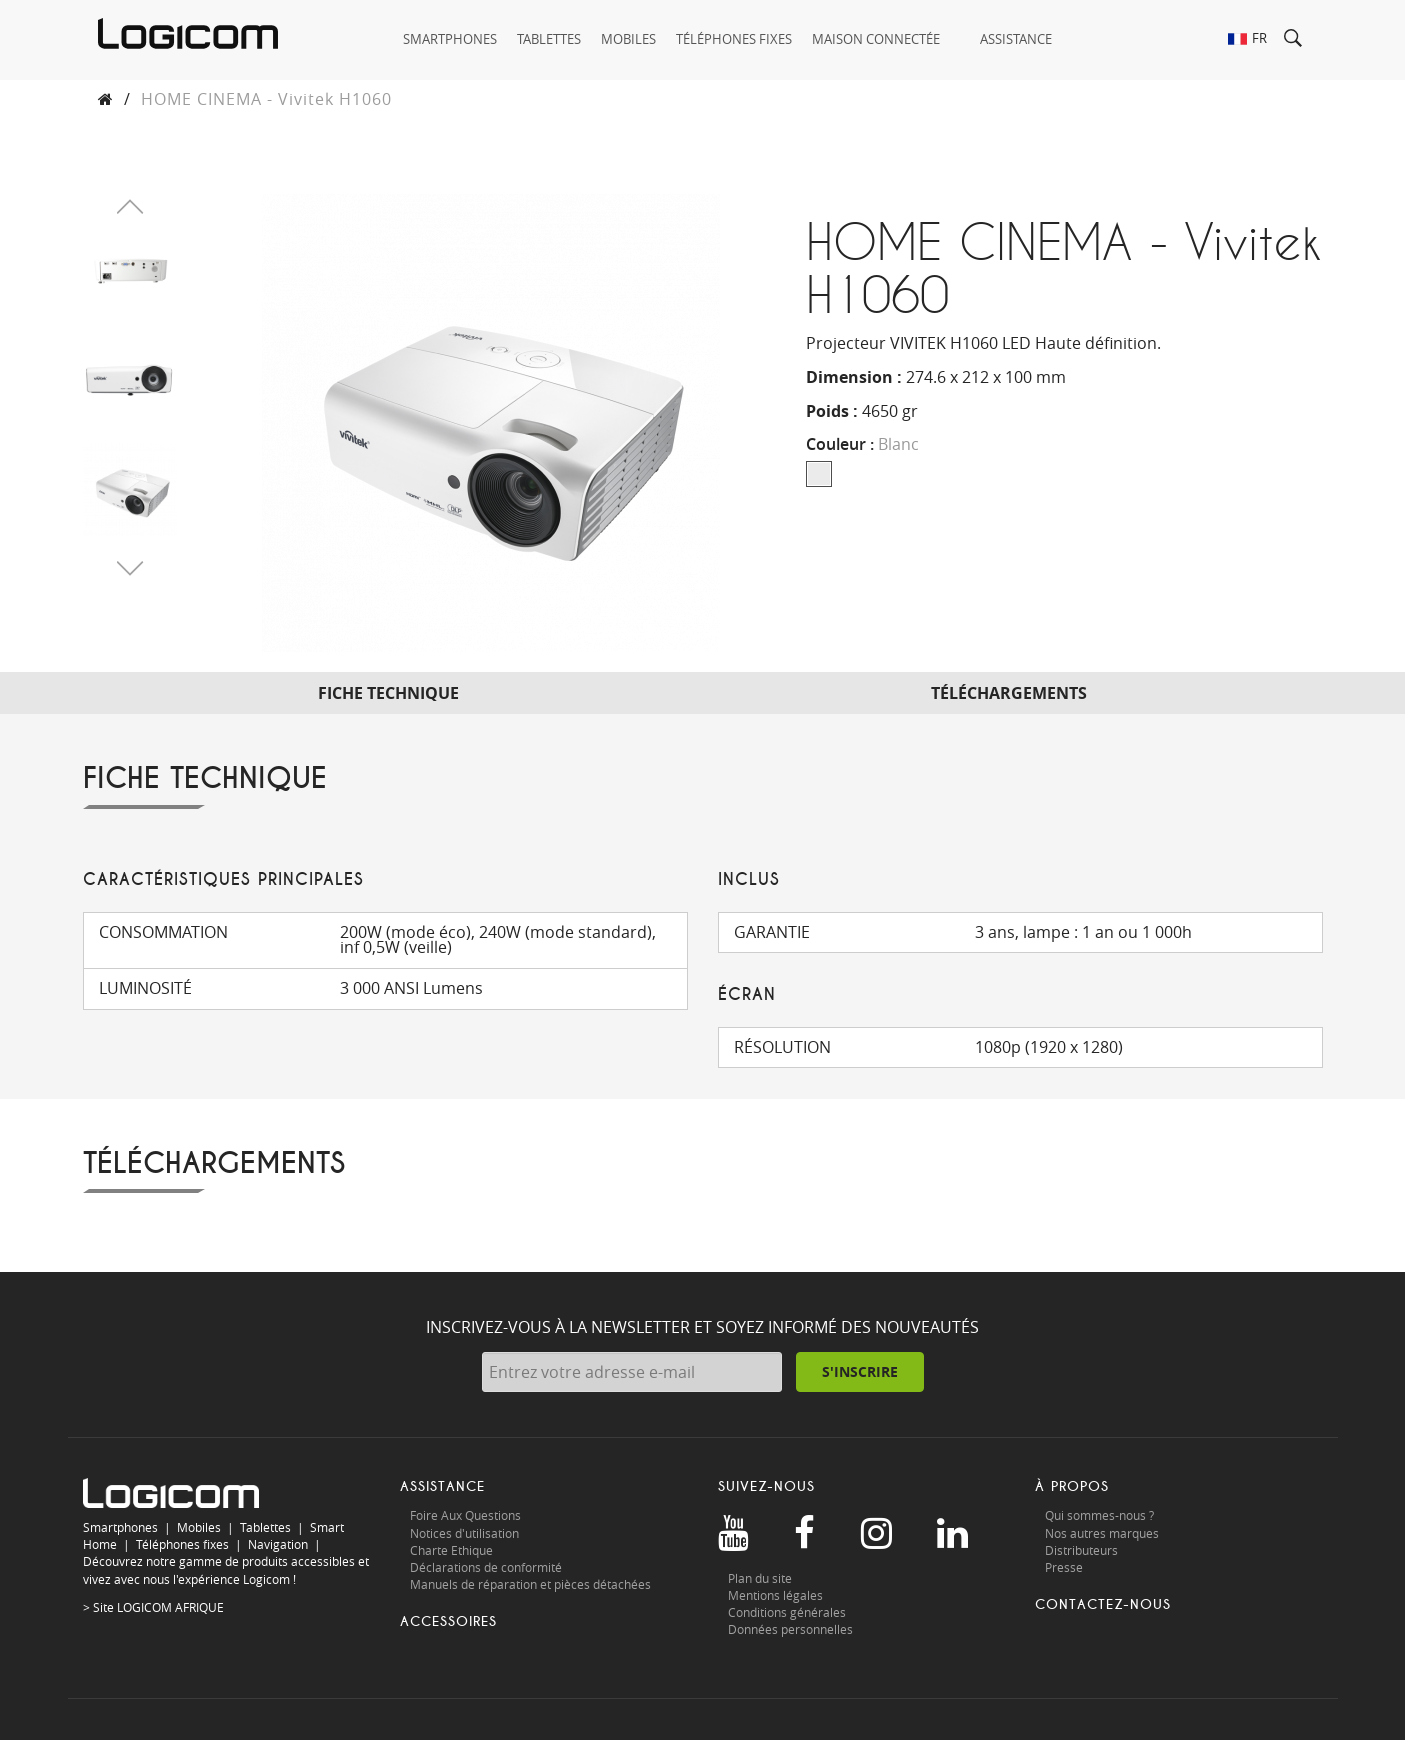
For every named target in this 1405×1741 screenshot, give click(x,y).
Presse (1064, 1567)
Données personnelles (790, 1629)
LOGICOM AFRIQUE (170, 1607)
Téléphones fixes (182, 1545)
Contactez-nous (1103, 1604)
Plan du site (760, 1578)
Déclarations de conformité (486, 1567)
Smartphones (120, 1527)
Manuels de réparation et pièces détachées (530, 1584)
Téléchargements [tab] (1009, 693)
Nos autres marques (1102, 1533)
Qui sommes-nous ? (1099, 1516)
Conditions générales (787, 1612)
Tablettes (265, 1527)
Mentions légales (775, 1595)
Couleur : (862, 445)
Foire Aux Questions (465, 1516)
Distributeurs (1081, 1550)
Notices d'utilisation (464, 1533)
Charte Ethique (453, 1550)
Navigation (278, 1545)
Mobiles (199, 1527)
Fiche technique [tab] (388, 693)
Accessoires (448, 1621)
